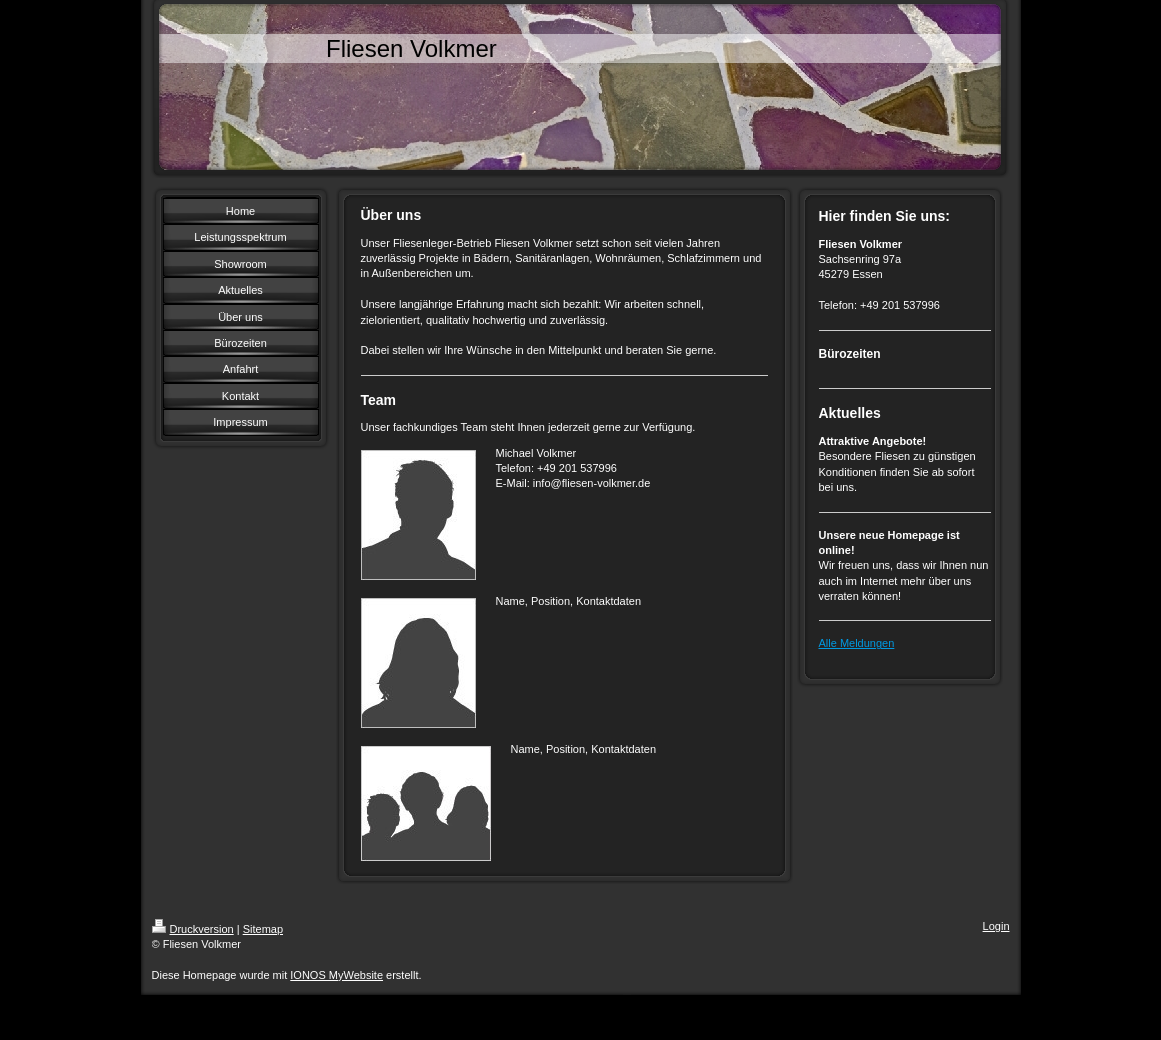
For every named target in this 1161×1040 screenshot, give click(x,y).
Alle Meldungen (857, 643)
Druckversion (193, 929)
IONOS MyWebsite (336, 975)
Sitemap (263, 929)
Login (996, 926)
